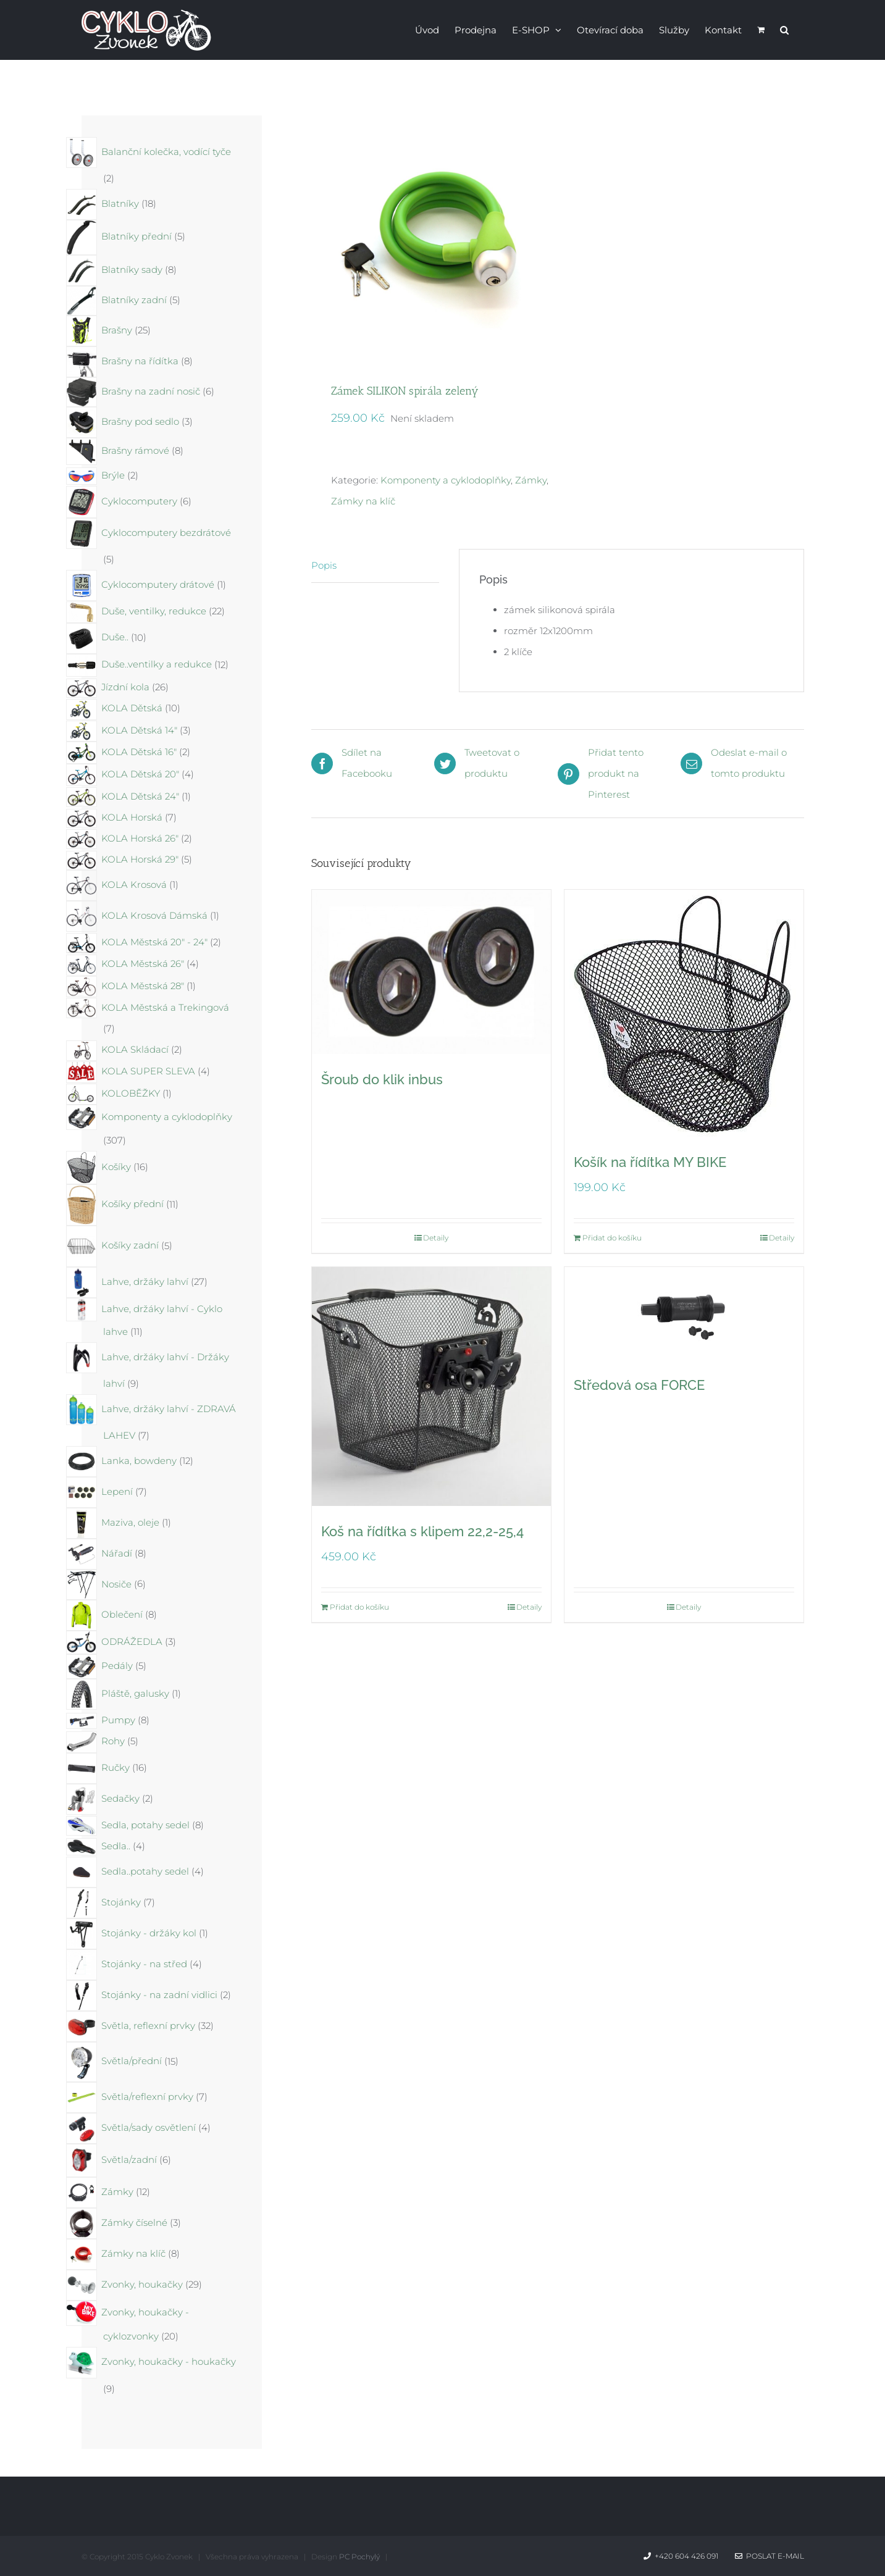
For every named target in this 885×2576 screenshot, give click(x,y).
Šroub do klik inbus (382, 1079)
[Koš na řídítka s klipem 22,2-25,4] (431, 1386)
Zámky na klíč (363, 501)
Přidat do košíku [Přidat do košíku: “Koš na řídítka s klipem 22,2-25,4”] (359, 1607)
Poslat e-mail (769, 2556)
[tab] (375, 566)
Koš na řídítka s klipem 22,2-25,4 (422, 1531)
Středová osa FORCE (639, 1385)
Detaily (435, 1237)
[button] (784, 29)
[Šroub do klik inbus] (431, 972)
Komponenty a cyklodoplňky (445, 480)
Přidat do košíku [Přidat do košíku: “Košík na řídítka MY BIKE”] (612, 1237)
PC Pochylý (359, 2556)
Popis (324, 565)
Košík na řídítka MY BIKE (650, 1162)
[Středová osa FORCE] (683, 1313)
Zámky (531, 480)
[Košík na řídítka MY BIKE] (683, 1013)
